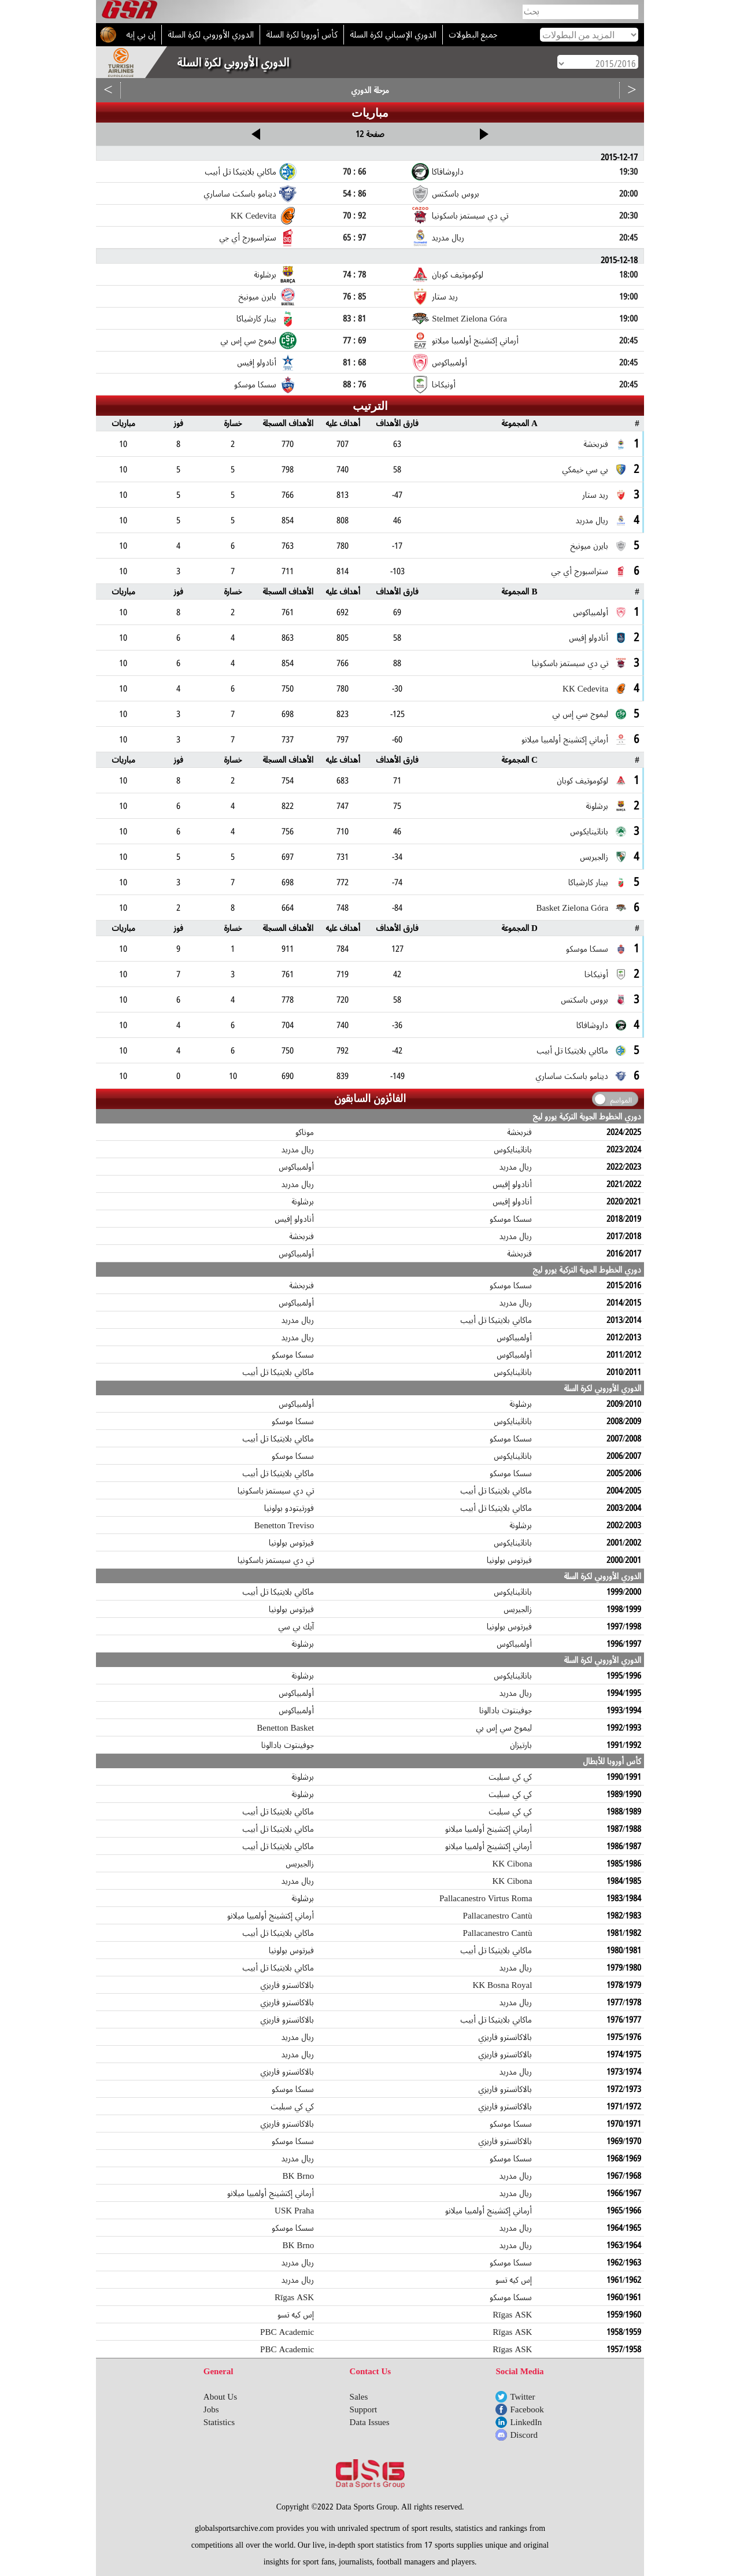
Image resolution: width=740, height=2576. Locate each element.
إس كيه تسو (513, 2280)
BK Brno (298, 2176)
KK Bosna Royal (502, 1985)
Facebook (526, 2409)
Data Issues (370, 2422)
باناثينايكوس (513, 1149)
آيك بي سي (296, 1626)
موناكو (304, 1132)
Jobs (211, 2409)
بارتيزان (521, 1745)
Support (364, 2409)
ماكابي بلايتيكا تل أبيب (496, 1320)
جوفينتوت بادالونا (505, 1710)
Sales (359, 2396)
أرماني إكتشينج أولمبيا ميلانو (488, 1829)
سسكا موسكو (511, 1219)
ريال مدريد (298, 1149)
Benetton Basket (285, 1727)
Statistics (219, 2422)
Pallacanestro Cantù (497, 1915)
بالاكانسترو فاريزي (287, 1985)
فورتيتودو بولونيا (289, 1508)
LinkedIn (526, 2422)
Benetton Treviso (284, 1525)
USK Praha (294, 2210)
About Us (220, 2396)
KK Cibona (512, 1863)
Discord (524, 2435)
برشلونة (302, 1201)
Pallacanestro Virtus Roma (485, 1898)
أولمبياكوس (296, 1167)
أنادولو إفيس (512, 1184)
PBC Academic (287, 2332)
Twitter (522, 2396)
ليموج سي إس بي (504, 1727)
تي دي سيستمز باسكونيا (276, 1490)
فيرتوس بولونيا (291, 1542)
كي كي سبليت (510, 1777)
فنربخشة (519, 1132)
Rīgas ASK (294, 2297)
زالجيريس (518, 1609)
